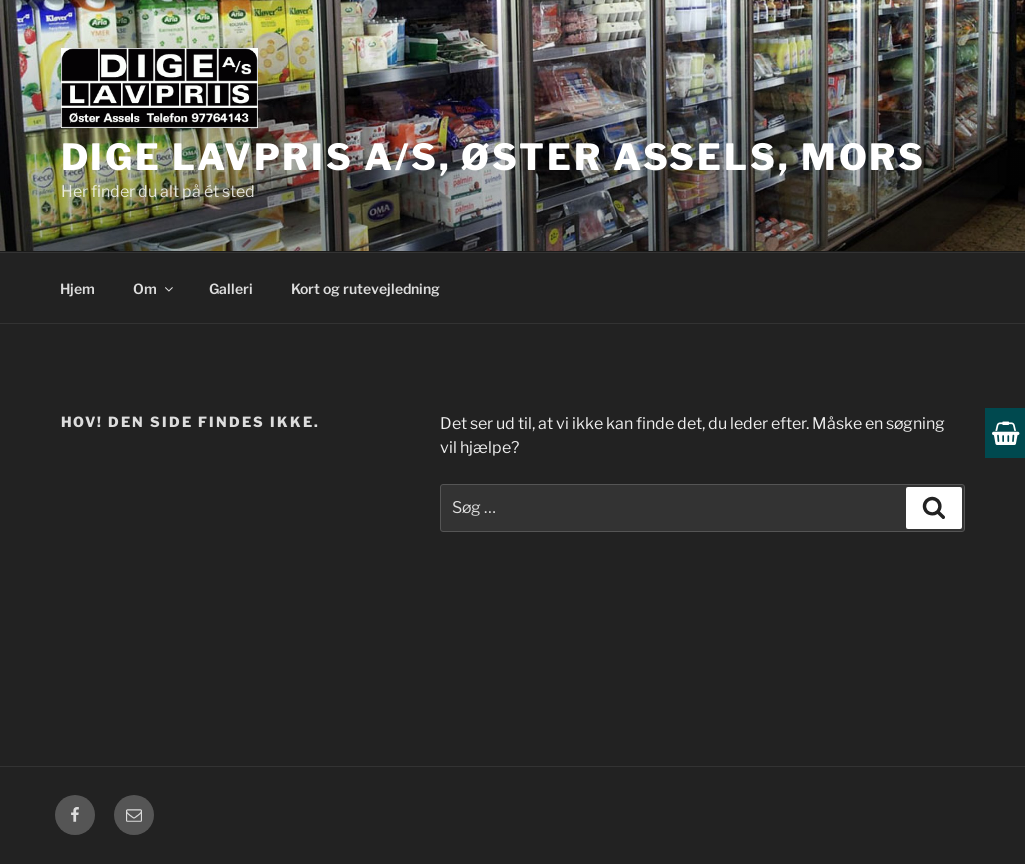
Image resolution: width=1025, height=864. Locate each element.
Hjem (77, 288)
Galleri (231, 288)
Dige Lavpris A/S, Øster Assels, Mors (494, 157)
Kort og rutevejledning (365, 288)
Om (154, 288)
